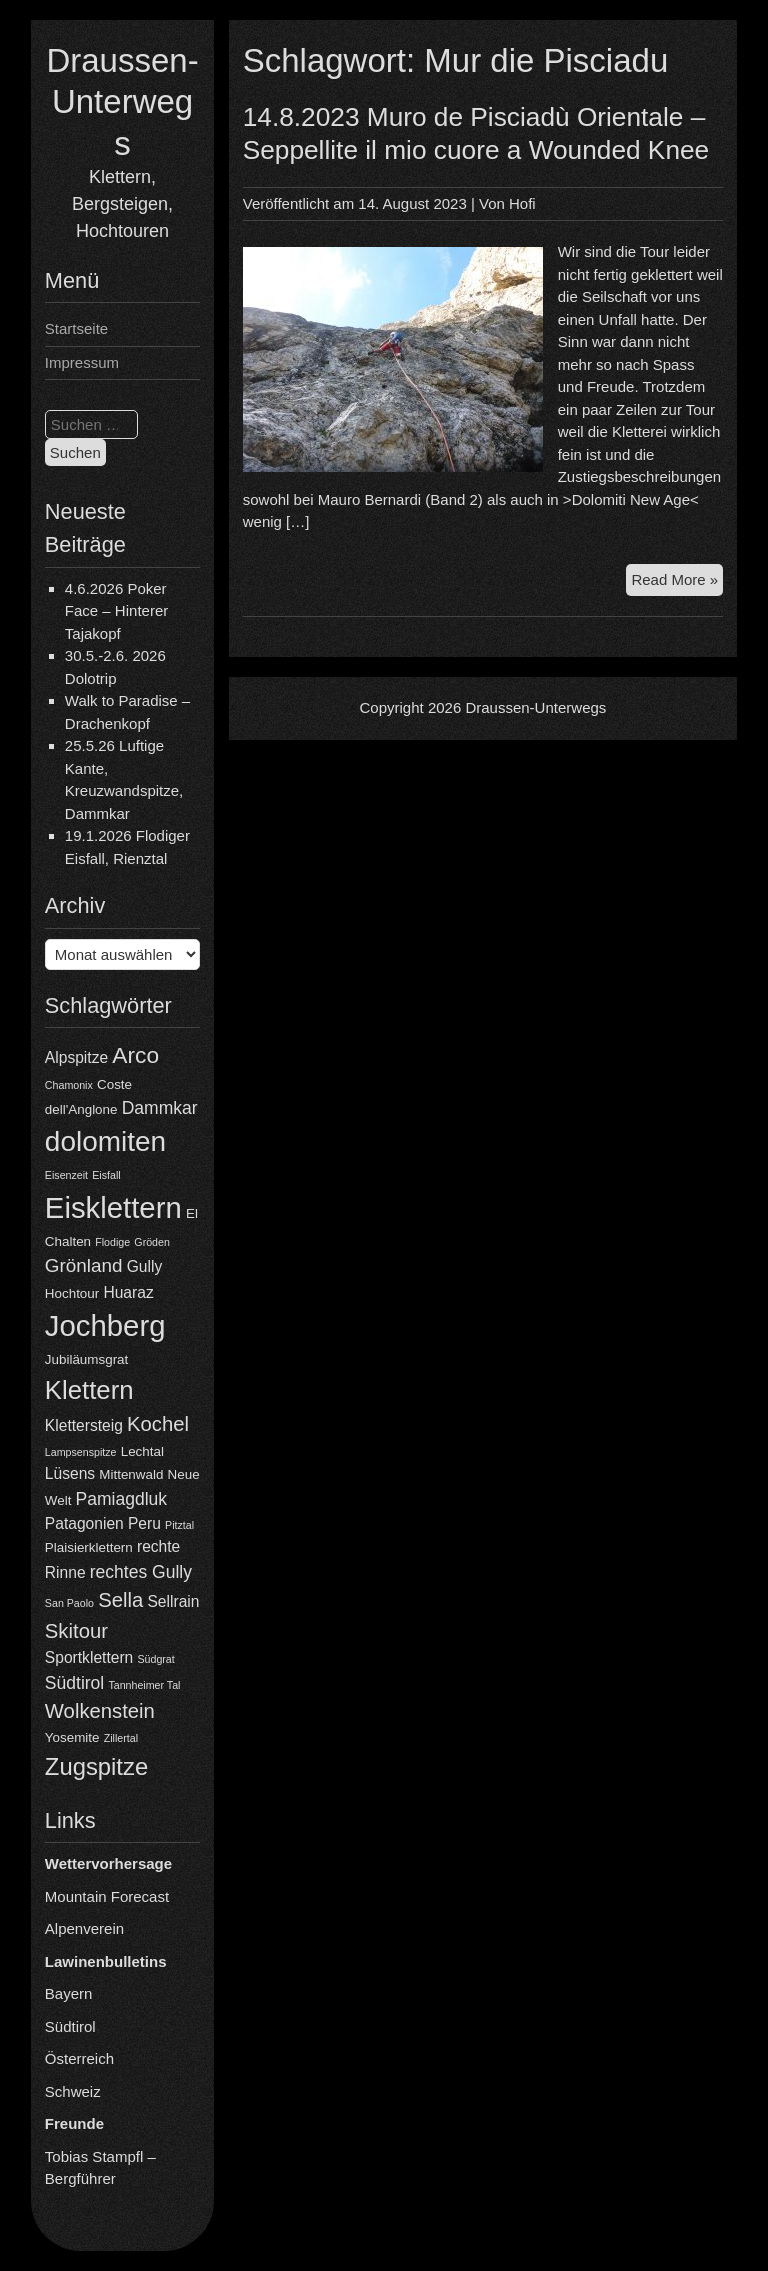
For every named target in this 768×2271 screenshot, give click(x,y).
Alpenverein (84, 1928)
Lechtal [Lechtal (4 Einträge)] (142, 1451)
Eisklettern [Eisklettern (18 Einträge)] (113, 1207)
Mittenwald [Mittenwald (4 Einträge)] (131, 1474)
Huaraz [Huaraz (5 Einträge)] (128, 1292)
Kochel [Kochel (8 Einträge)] (158, 1424)
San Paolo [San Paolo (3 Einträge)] (69, 1603)
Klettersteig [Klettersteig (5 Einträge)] (84, 1425)
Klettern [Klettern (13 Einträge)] (89, 1390)
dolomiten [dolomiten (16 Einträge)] (105, 1141)
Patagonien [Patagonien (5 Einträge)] (84, 1523)
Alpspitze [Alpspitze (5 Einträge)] (76, 1057)
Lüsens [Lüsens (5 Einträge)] (70, 1473)
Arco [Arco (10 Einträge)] (135, 1055)
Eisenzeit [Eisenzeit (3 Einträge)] (66, 1175)
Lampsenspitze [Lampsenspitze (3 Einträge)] (81, 1452)
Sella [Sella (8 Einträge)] (120, 1600)
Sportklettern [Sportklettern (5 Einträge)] (89, 1657)
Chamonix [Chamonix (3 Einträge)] (69, 1085)
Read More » (677, 582)
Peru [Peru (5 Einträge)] (144, 1523)
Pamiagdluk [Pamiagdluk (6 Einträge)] (122, 1499)
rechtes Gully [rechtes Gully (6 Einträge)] (141, 1572)
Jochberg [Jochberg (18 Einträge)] (105, 1325)
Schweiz (73, 2091)
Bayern (69, 1993)
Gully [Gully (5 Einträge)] (145, 1266)
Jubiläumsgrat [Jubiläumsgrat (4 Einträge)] (86, 1359)
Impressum (82, 362)
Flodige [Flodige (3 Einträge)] (112, 1242)
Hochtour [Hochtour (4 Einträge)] (72, 1293)
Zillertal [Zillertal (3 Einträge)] (121, 1738)
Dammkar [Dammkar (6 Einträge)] (160, 1108)
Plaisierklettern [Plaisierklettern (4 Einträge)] (89, 1547)
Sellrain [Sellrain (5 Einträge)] (173, 1601)
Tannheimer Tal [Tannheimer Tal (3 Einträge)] (144, 1685)
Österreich (79, 2058)
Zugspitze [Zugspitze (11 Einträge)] (96, 1766)
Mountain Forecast (107, 1896)
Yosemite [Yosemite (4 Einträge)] (72, 1737)
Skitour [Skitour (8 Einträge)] (76, 1631)
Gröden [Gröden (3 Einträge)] (152, 1242)
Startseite (76, 328)
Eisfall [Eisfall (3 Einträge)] (106, 1175)
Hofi (522, 203)
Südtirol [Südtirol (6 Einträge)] (74, 1683)
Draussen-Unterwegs (122, 102)
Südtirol (70, 2026)
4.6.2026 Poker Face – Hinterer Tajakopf (116, 611)
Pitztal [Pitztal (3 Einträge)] (179, 1525)
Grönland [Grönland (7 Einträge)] (84, 1265)
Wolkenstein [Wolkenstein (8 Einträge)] (100, 1711)
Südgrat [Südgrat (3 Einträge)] (155, 1659)
